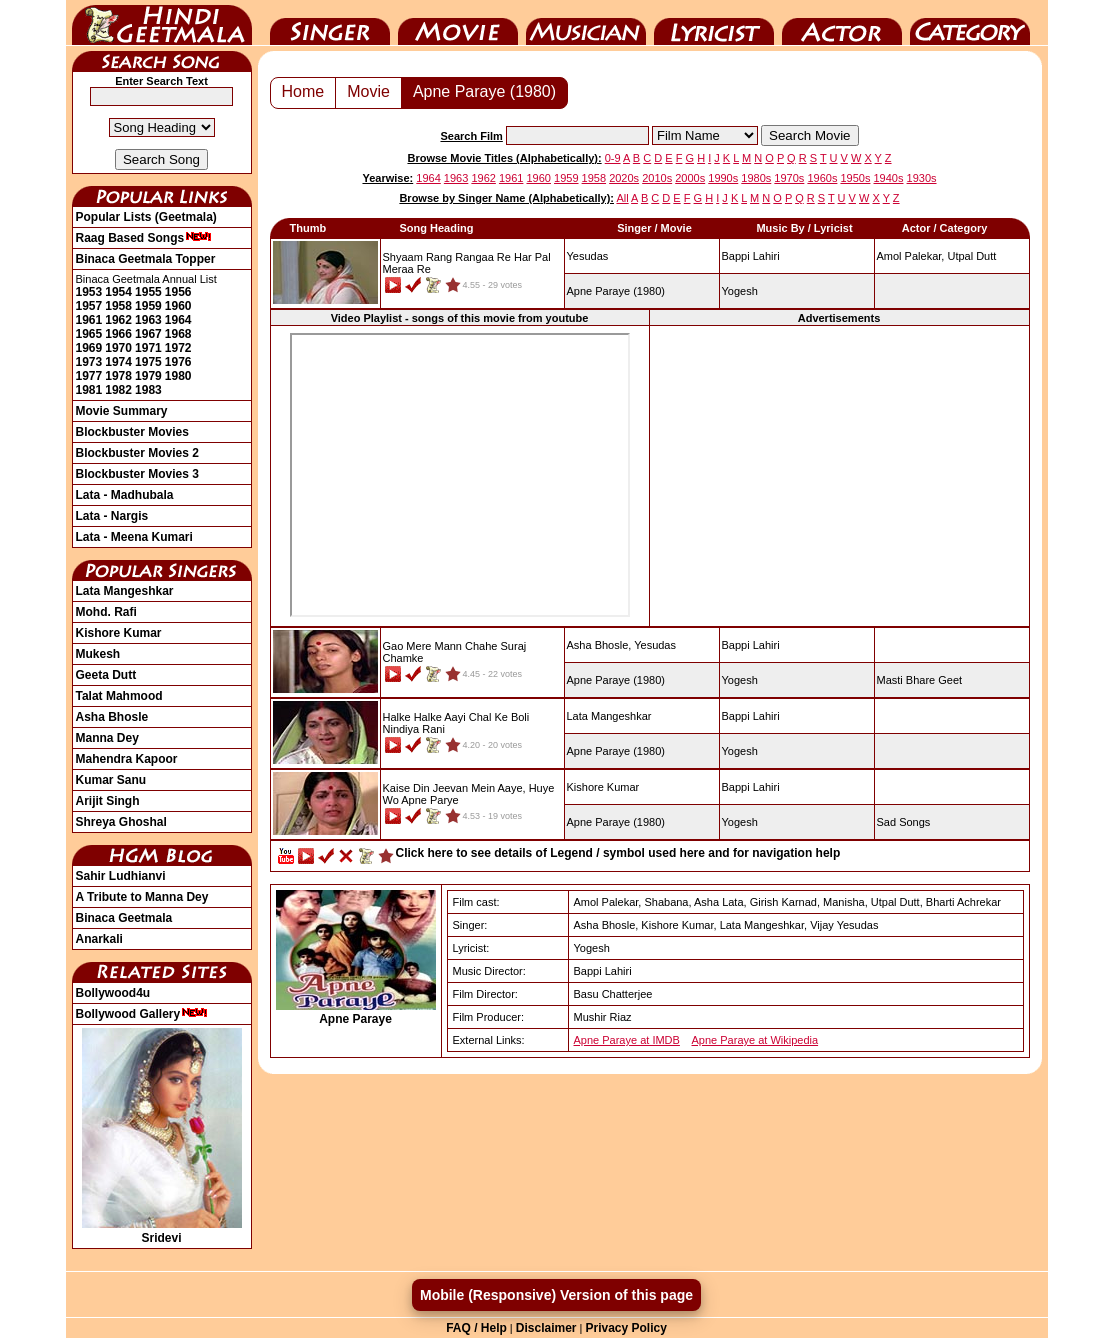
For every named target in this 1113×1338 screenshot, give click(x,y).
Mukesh (98, 654)
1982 (118, 390)
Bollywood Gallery (142, 1014)
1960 (178, 306)
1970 (118, 348)
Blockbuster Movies (132, 432)
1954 (118, 292)
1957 (89, 306)
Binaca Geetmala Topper (146, 259)
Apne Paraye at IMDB (627, 1040)
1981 (89, 390)
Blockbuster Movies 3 (137, 474)
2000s (690, 178)
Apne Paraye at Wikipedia (755, 1040)
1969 (89, 348)
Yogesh (740, 291)
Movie (458, 23)
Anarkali (99, 939)
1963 (148, 320)
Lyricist (714, 23)
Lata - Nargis (112, 516)
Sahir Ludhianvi (121, 876)
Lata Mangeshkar (125, 591)
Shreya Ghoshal (121, 822)
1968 (178, 334)
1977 (89, 376)
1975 (148, 362)
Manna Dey (107, 738)
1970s (789, 178)
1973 (89, 362)
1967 (148, 334)
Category (970, 23)
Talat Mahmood (119, 696)
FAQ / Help (476, 1328)
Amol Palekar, (911, 256)
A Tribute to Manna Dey (142, 897)
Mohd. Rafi (106, 612)
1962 (118, 320)
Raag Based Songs (144, 238)
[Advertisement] (839, 476)
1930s (922, 178)
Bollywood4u (113, 993)
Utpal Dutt (971, 256)
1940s (889, 178)
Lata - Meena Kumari (134, 537)
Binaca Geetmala (124, 918)
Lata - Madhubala (125, 495)
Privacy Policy (625, 1328)
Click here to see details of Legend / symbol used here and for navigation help (618, 853)
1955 (148, 292)
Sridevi (162, 1231)
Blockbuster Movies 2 (137, 453)
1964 (178, 320)
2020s (624, 178)
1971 (148, 348)
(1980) (616, 291)
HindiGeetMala (162, 23)
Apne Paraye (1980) (484, 91)
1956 (178, 292)
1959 (148, 306)
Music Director (586, 23)
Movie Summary (122, 411)
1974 (118, 362)
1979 (148, 376)
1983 (148, 390)
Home (303, 91)
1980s (756, 178)
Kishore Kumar (119, 633)
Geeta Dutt (106, 675)
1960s (822, 178)
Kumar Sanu (111, 780)
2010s (657, 178)
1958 (118, 306)
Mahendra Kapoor (127, 759)
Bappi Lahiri (751, 256)
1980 (178, 376)
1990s (723, 178)
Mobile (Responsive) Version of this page (556, 1295)
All (622, 198)
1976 (178, 362)
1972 (178, 348)
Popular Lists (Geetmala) (146, 217)
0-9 (613, 158)
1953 (89, 292)
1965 (89, 334)
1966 (118, 334)
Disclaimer (546, 1328)
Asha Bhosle (112, 717)
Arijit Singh (108, 801)
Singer (330, 23)
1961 (89, 320)
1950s (855, 178)
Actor (842, 23)
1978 (118, 376)
